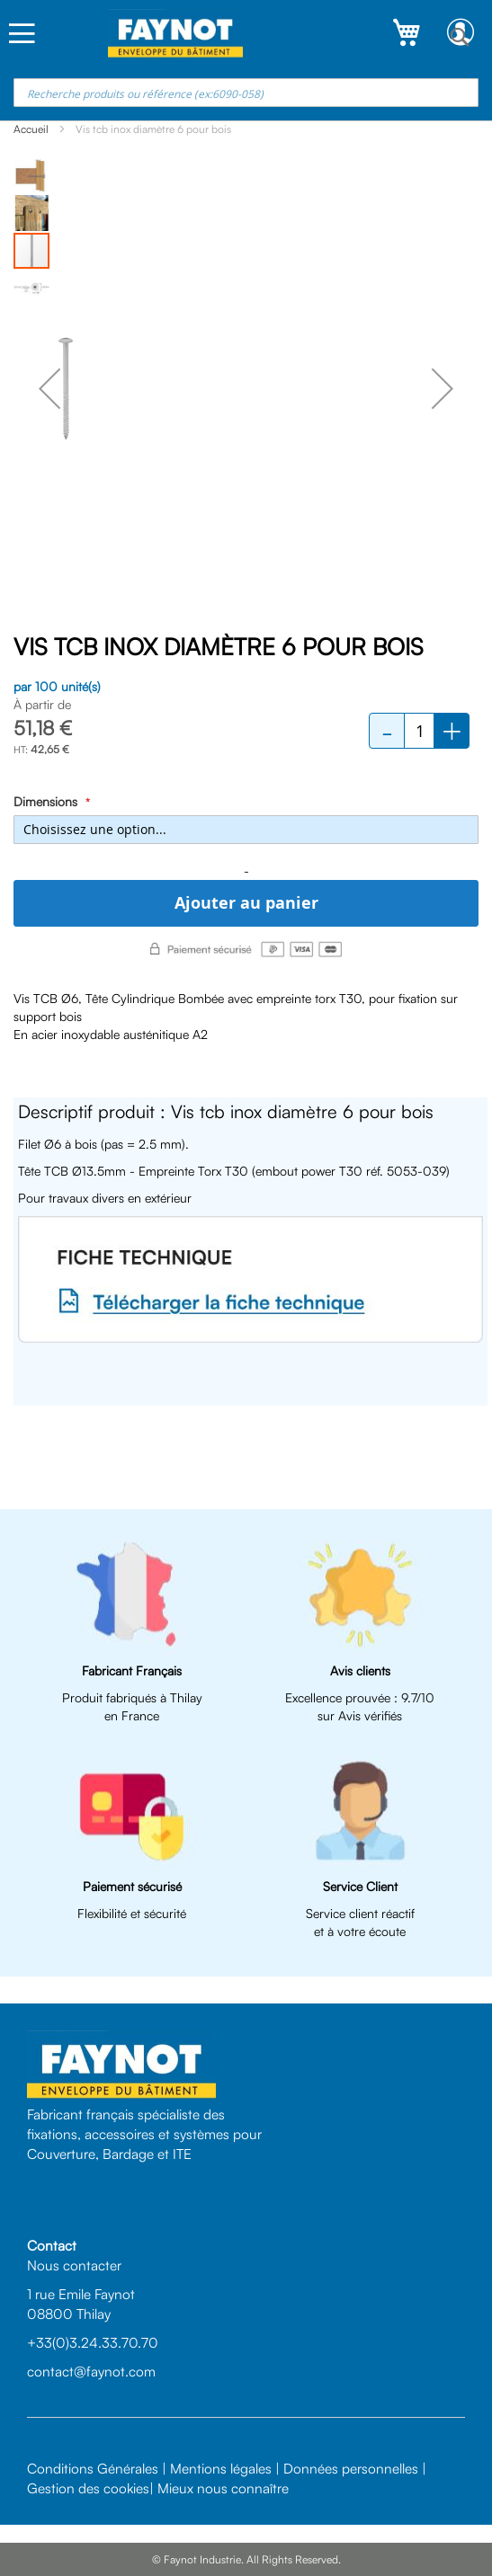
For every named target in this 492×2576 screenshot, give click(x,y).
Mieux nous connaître (223, 2488)
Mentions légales (221, 2468)
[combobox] (246, 92)
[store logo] (175, 33)
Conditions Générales (92, 2468)
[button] (49, 387)
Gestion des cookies (88, 2488)
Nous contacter (74, 2265)
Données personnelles (350, 2468)
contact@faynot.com (91, 2371)
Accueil (31, 129)
